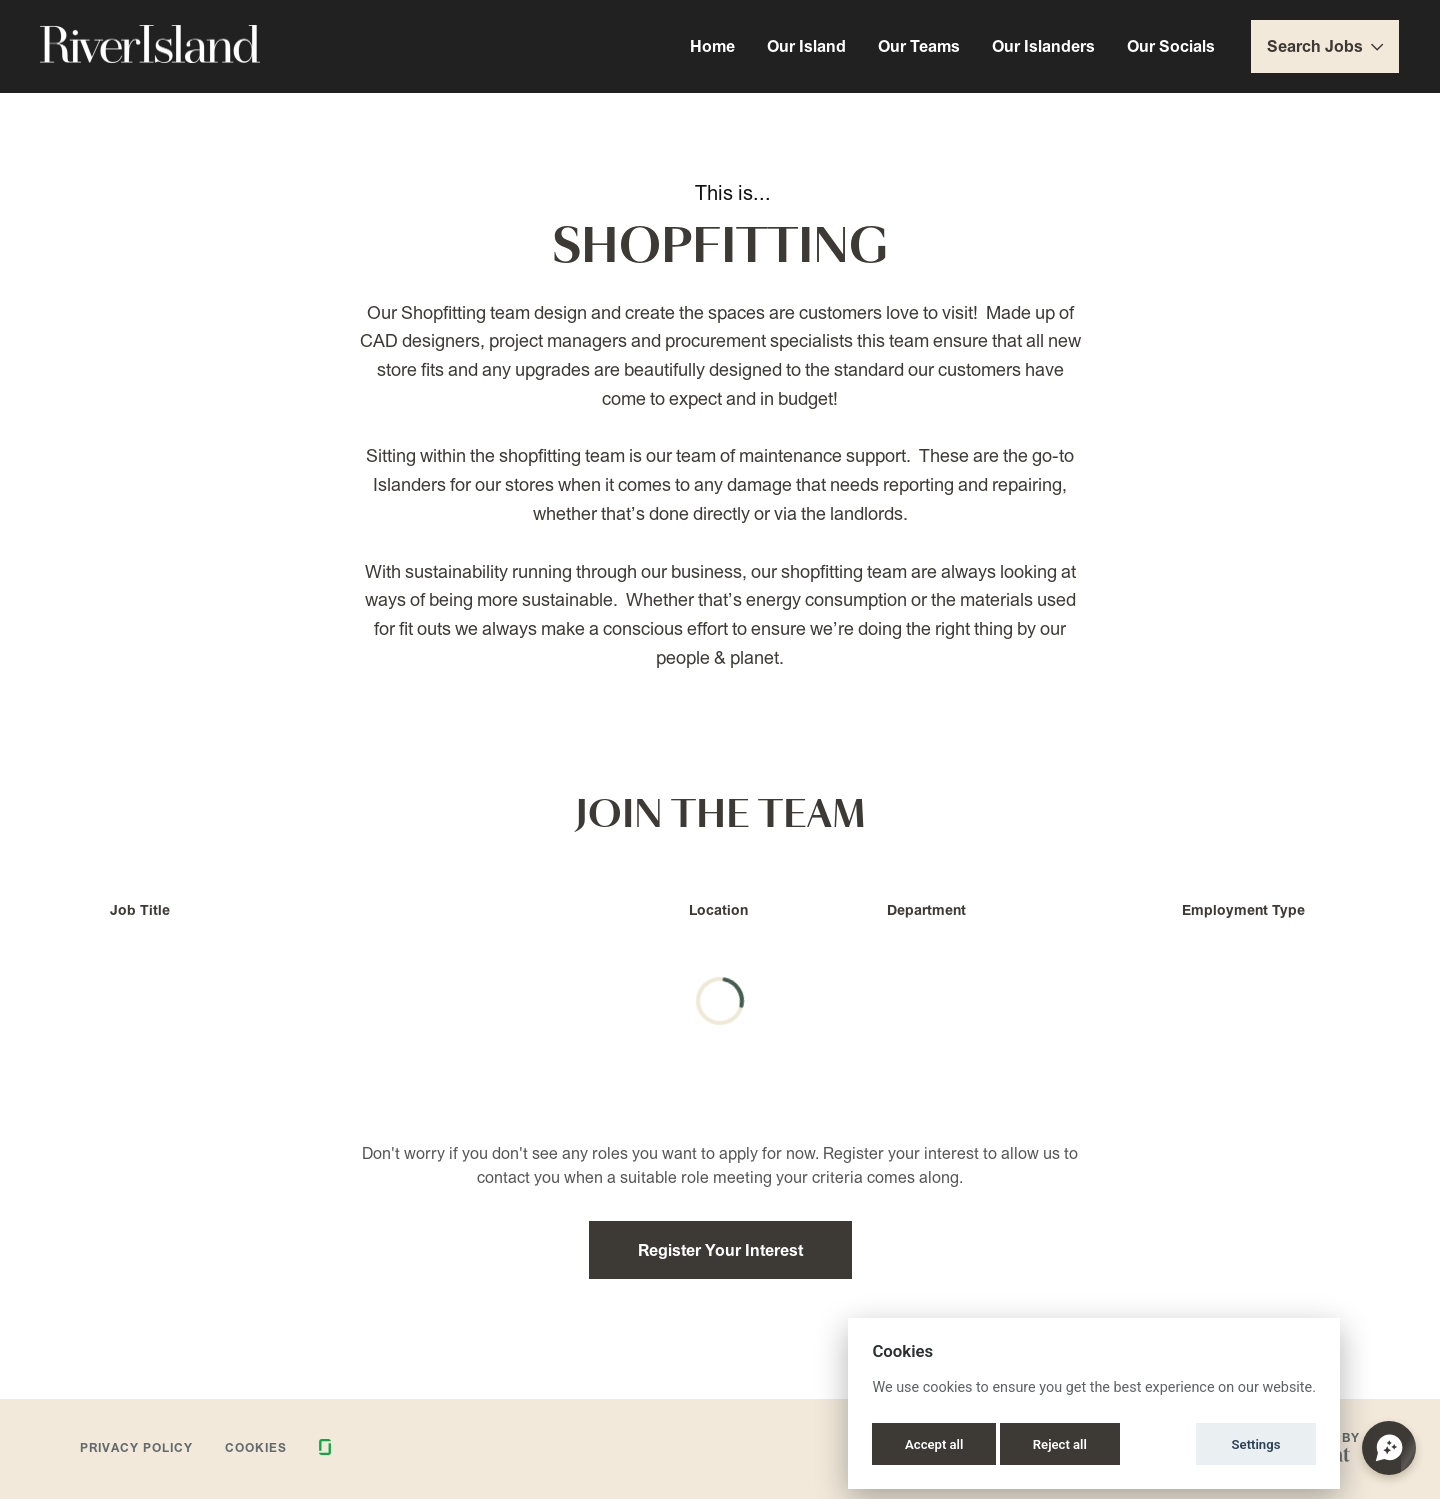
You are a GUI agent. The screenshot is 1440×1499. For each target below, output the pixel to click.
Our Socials (1171, 46)
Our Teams (919, 46)
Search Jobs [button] (1325, 46)
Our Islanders (1043, 46)
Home (712, 46)
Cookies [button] (256, 1448)
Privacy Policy (136, 1448)
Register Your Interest (720, 1250)
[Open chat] (1389, 1448)
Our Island (806, 46)
